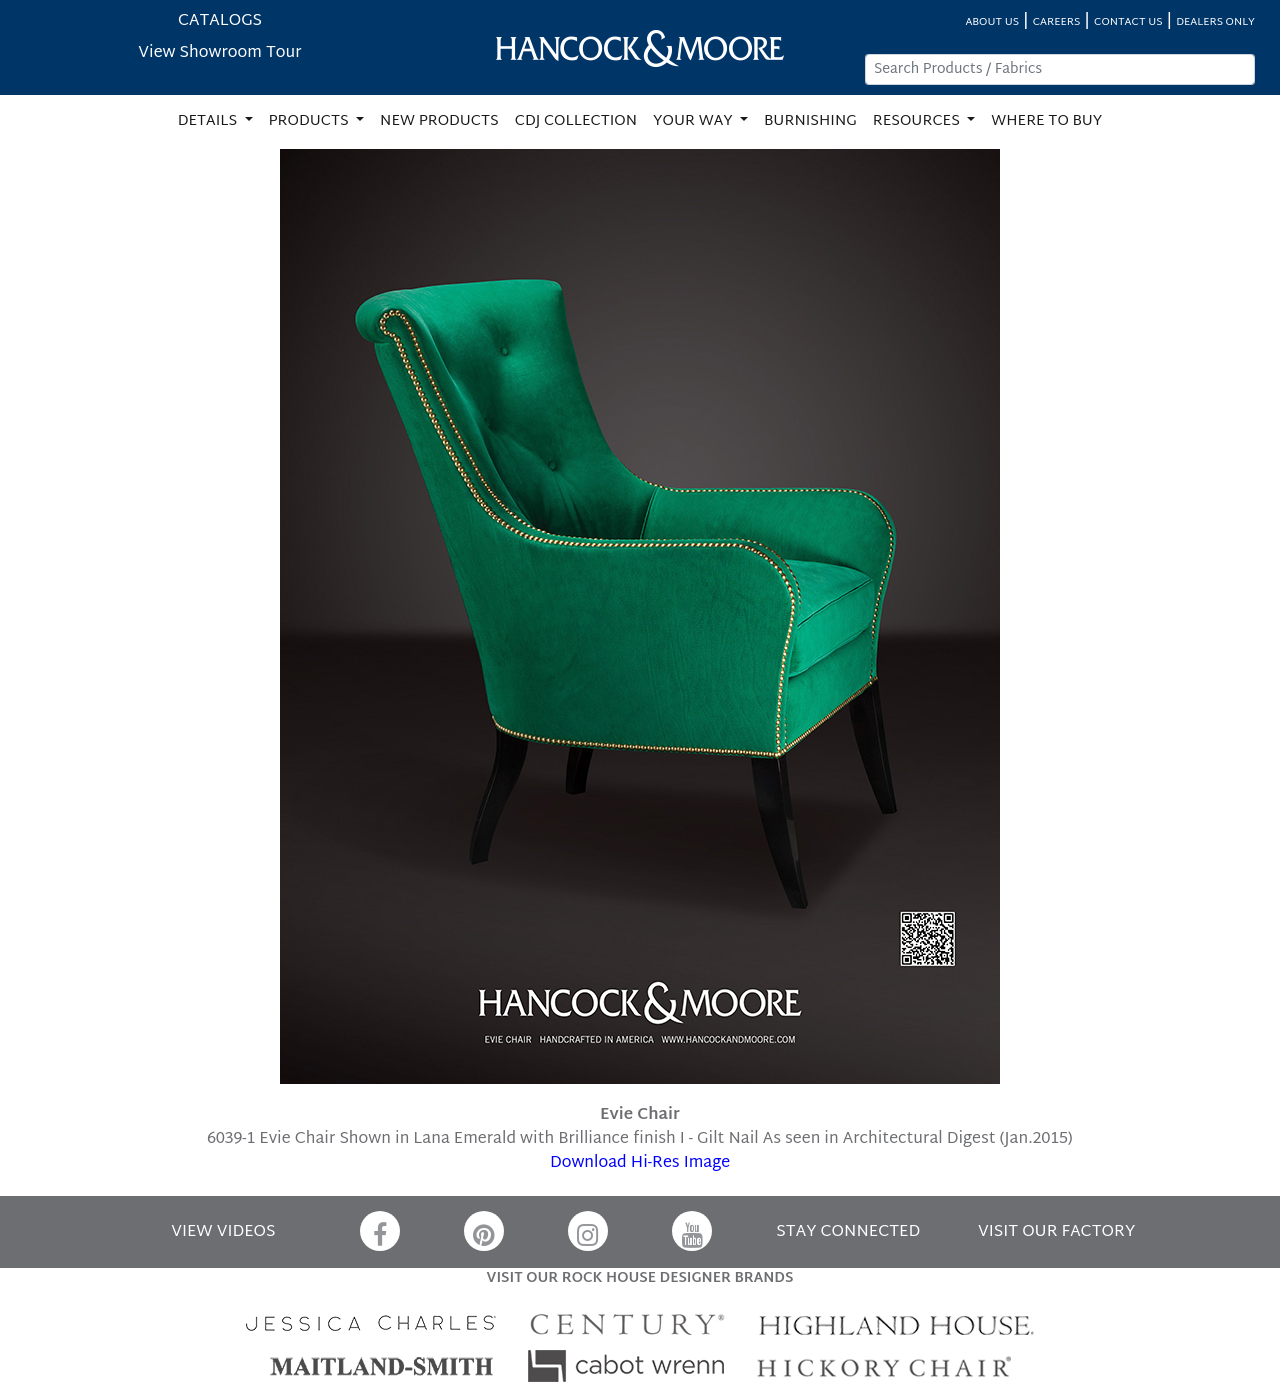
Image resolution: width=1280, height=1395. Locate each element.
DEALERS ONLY (1215, 22)
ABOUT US (992, 22)
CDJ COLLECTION (576, 121)
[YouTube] (692, 1231)
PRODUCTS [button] (311, 121)
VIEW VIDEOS (223, 1232)
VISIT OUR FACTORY (1056, 1232)
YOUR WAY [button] (694, 121)
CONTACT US (1128, 22)
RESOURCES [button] (918, 121)
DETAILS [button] (209, 121)
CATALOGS (220, 21)
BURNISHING (810, 121)
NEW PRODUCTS (439, 121)
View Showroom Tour (219, 53)
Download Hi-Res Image (640, 1163)
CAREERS (1057, 22)
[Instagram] (588, 1231)
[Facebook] (380, 1231)
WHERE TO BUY (1046, 121)
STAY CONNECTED (848, 1232)
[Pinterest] (484, 1231)
